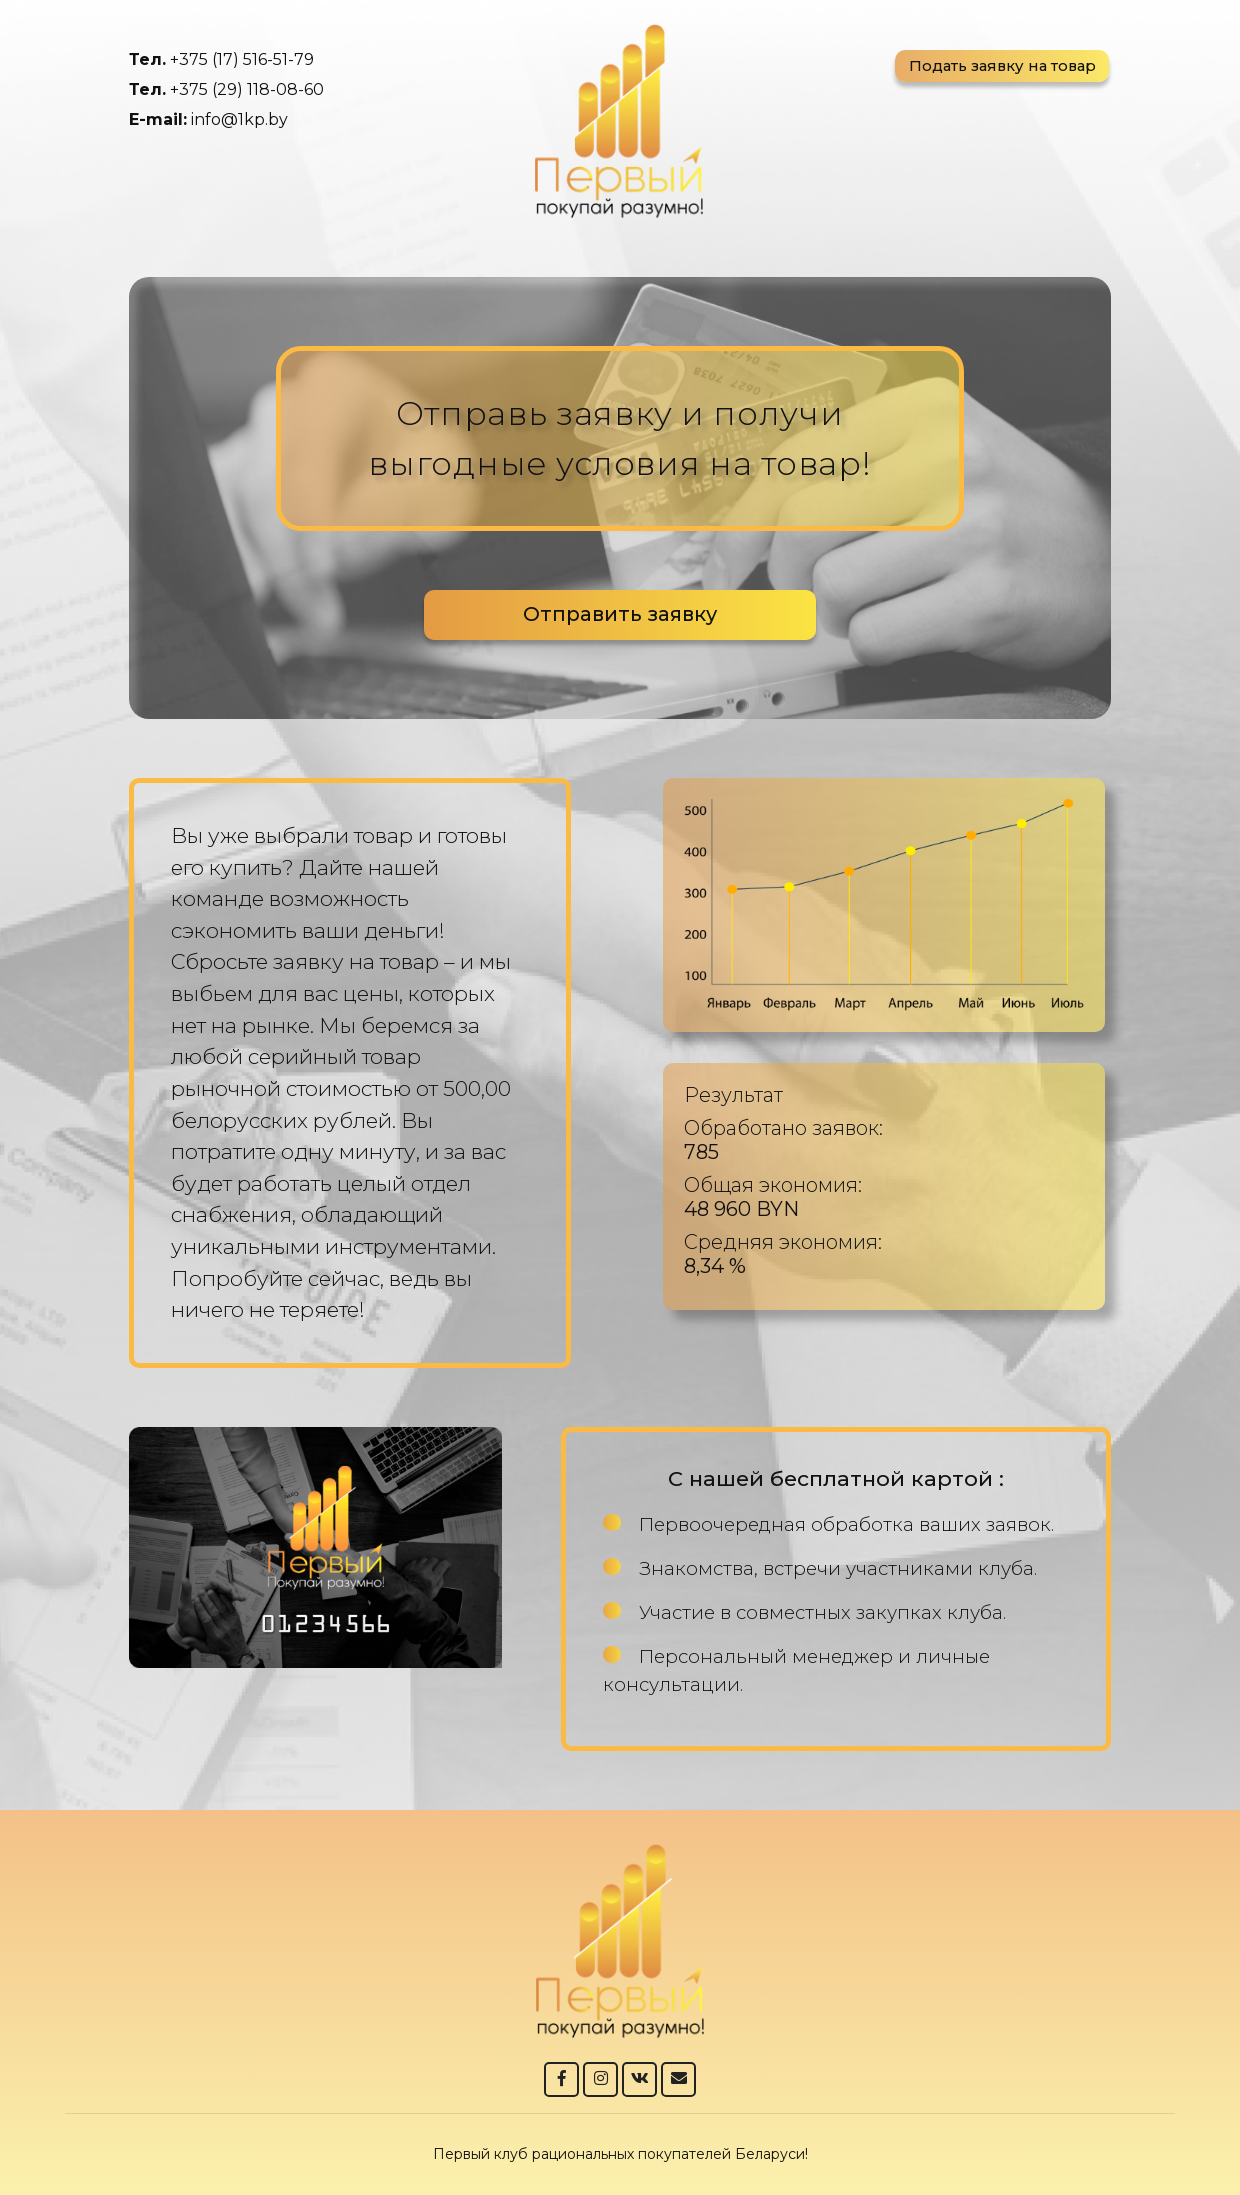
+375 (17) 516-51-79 (242, 59)
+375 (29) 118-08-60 (247, 89)
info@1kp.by (239, 119)
